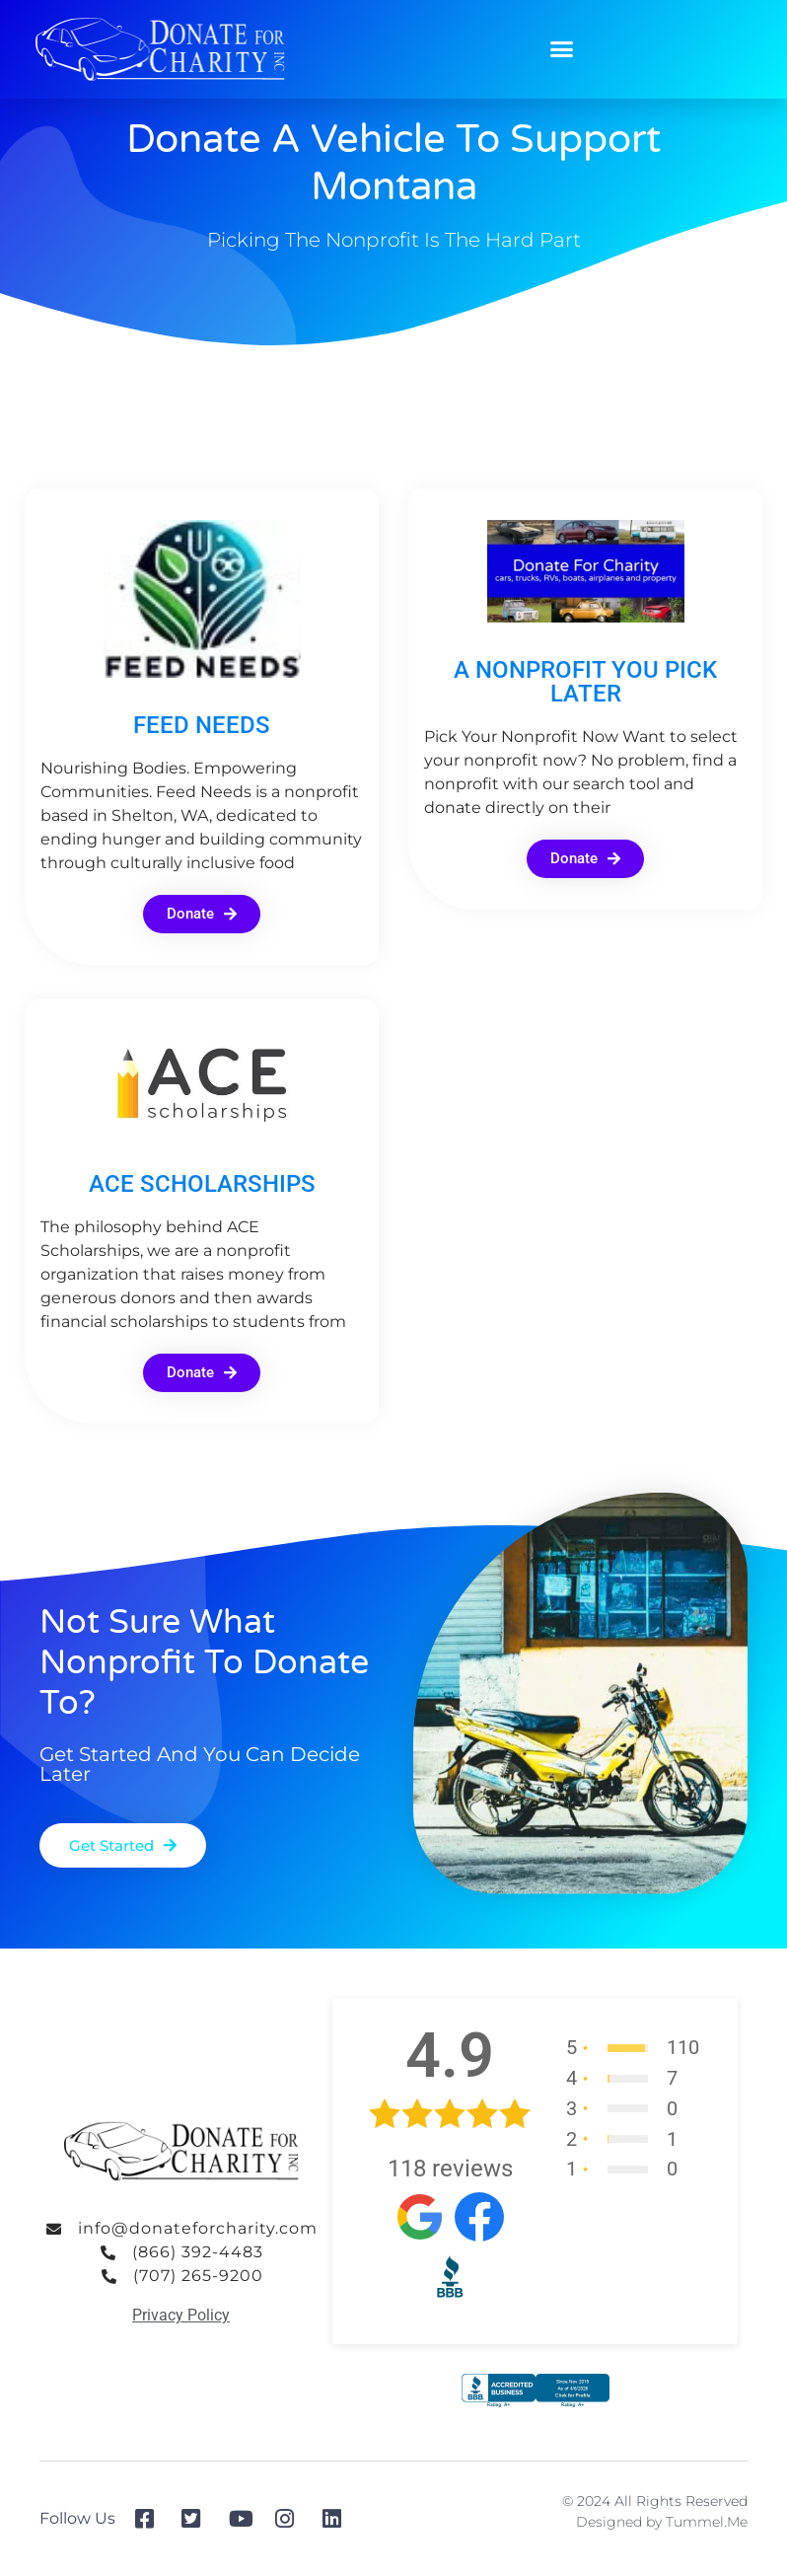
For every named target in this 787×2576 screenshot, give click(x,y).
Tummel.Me (707, 2522)
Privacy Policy (181, 2315)
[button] (562, 49)
